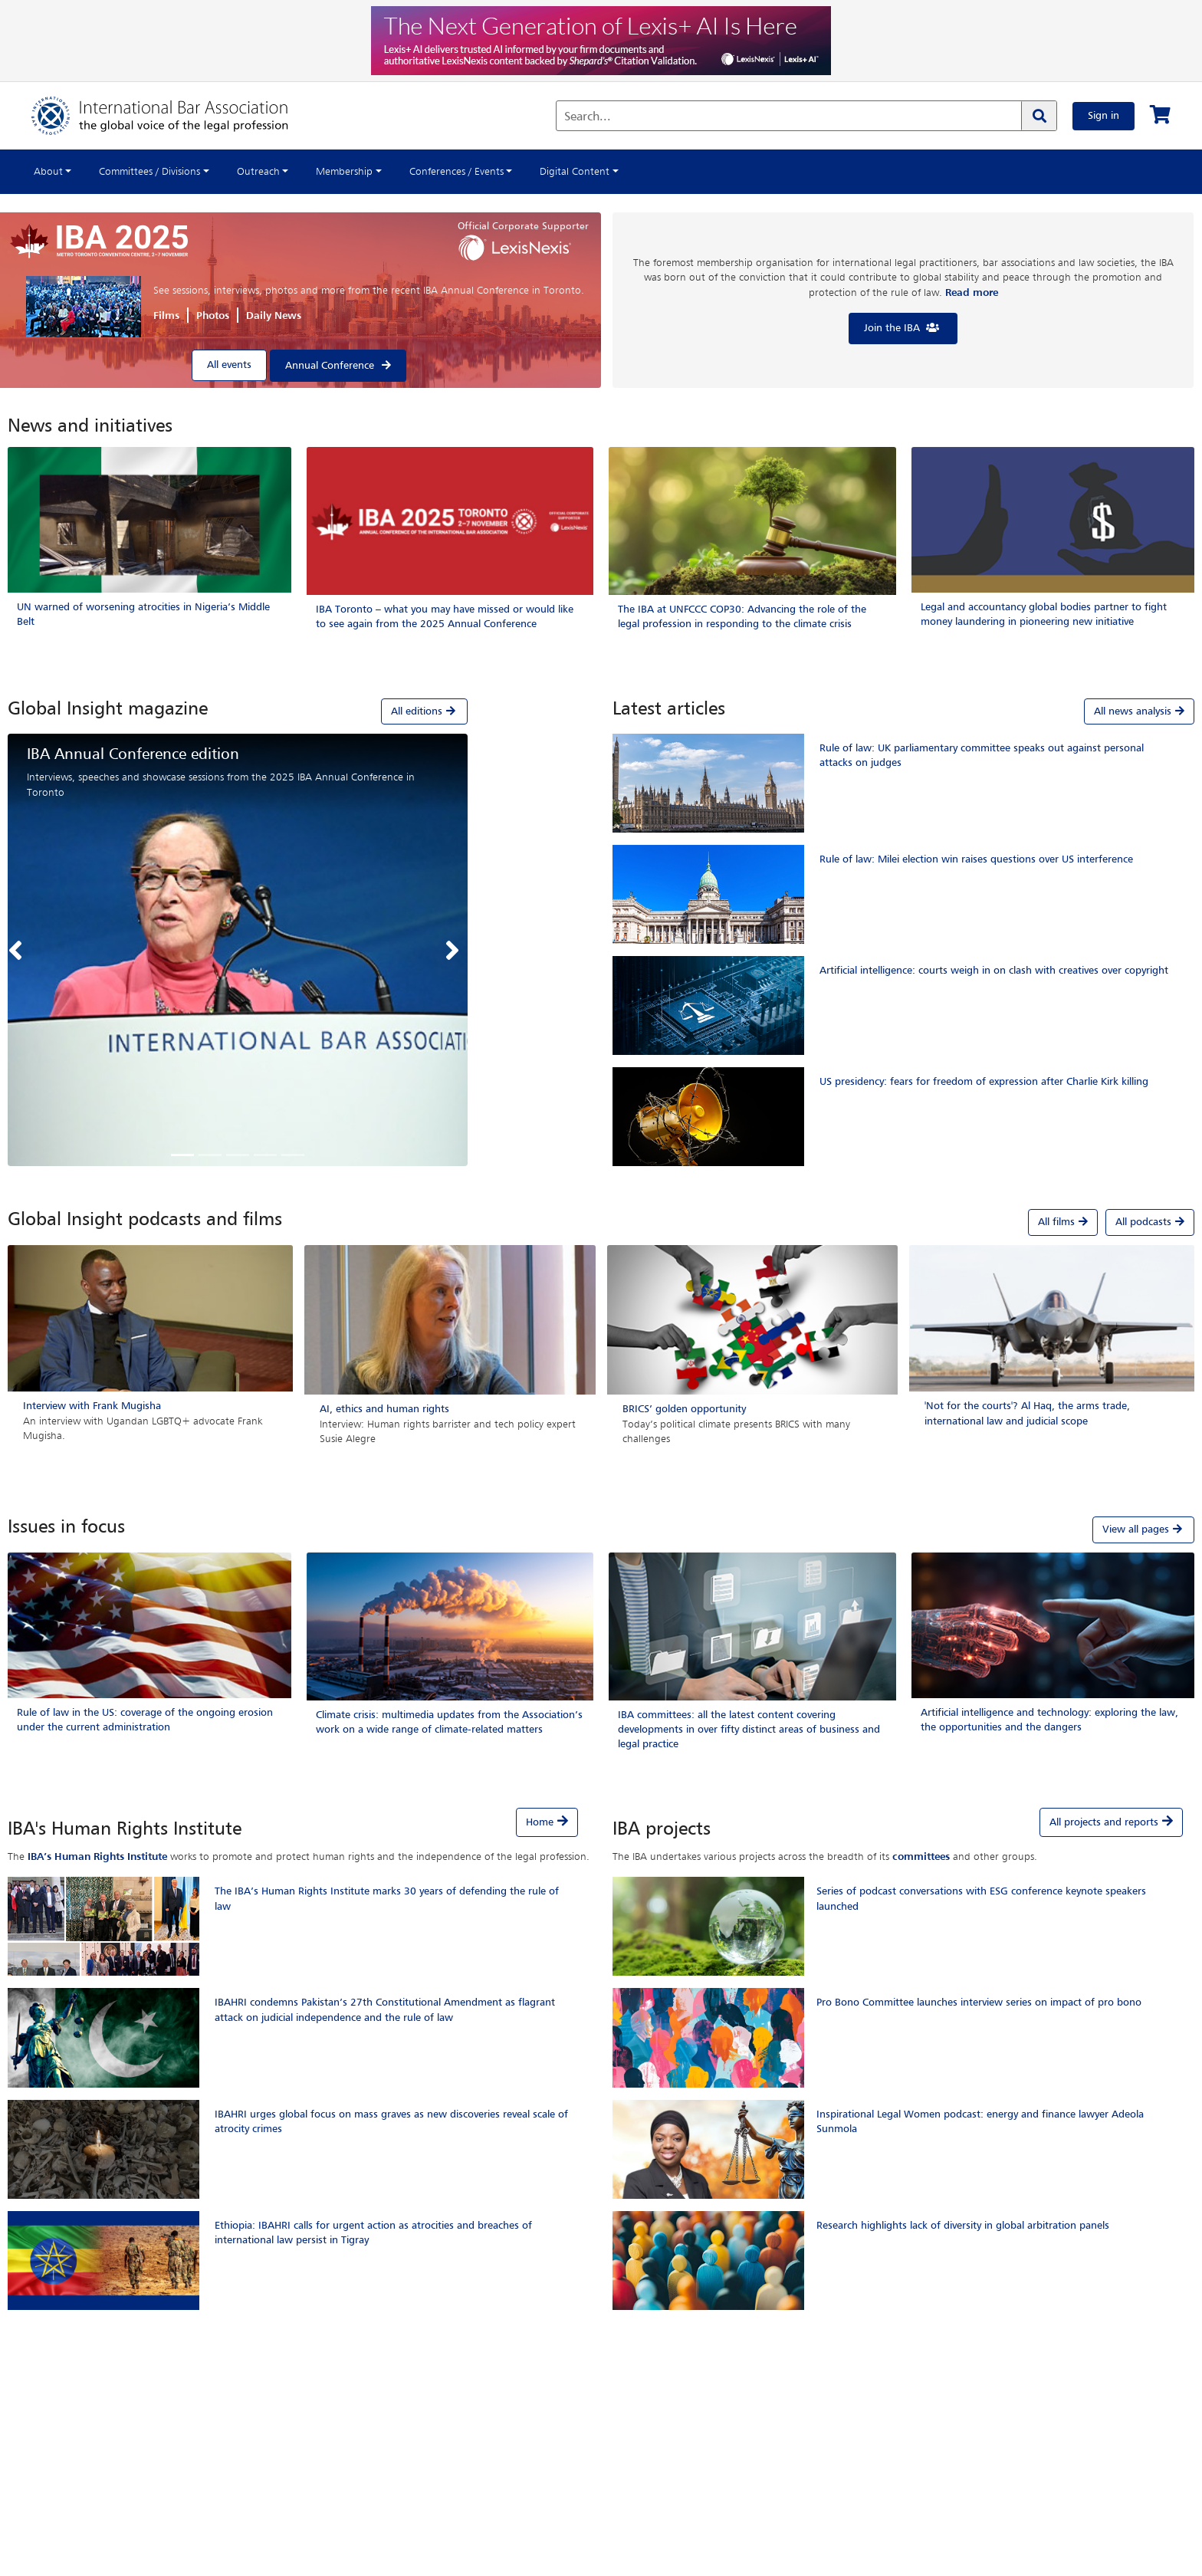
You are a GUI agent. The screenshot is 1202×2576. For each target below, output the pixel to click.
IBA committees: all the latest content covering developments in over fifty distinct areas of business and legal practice (749, 1730)
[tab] (238, 711)
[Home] (175, 115)
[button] (19, 950)
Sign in (1103, 115)
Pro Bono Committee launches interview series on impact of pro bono (978, 2002)
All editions (424, 711)
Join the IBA (902, 328)
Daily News (273, 315)
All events (229, 365)
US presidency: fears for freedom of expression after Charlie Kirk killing (983, 1081)
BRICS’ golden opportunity (684, 1409)
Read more (971, 293)
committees (921, 1857)
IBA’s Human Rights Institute (97, 1857)
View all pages (1143, 1529)
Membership (344, 171)
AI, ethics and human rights (384, 1409)
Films (166, 315)
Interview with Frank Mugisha (92, 1406)
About (48, 171)
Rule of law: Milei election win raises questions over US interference (976, 859)
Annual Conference (329, 365)
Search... (587, 117)
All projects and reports (1103, 1822)
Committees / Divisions (149, 171)
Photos (212, 315)
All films (1063, 1222)
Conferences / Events (456, 171)
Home (539, 1822)
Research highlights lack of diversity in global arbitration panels (962, 2225)
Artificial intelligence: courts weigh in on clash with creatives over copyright (993, 970)
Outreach (258, 171)
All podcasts (1149, 1222)
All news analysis (1139, 711)
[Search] (1038, 115)
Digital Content (574, 171)
